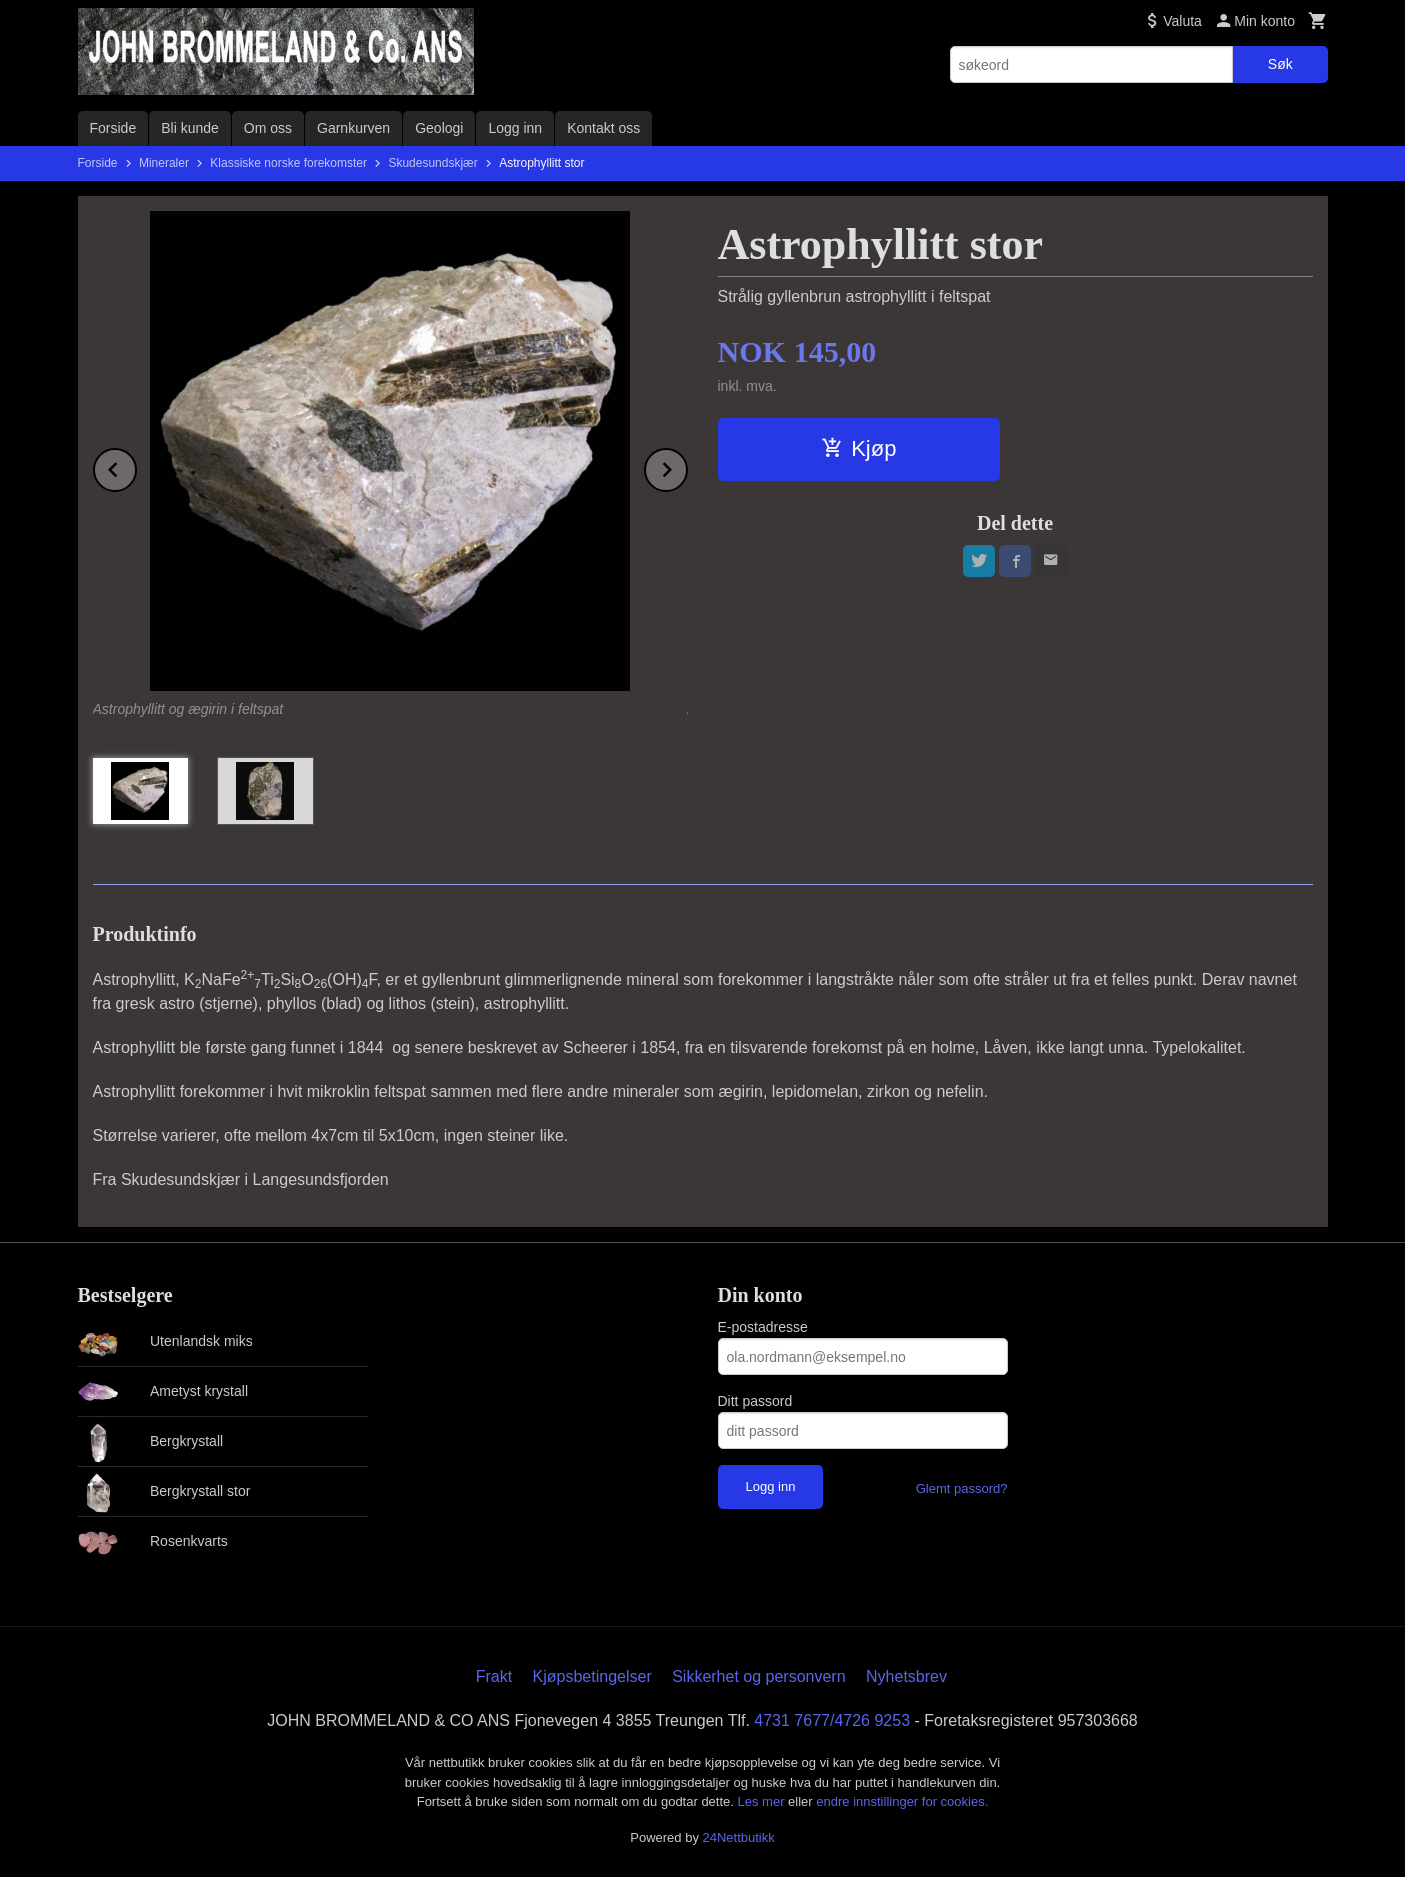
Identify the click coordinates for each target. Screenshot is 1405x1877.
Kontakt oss (603, 128)
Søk (1280, 64)
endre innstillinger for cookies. (902, 1801)
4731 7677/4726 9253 (832, 1720)
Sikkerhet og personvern (758, 1676)
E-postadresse (763, 1327)
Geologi (439, 128)
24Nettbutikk (739, 1837)
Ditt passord (755, 1401)
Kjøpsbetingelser (592, 1676)
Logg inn (515, 128)
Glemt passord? (962, 1488)
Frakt (494, 1676)
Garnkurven (353, 128)
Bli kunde (190, 128)
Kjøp (858, 448)
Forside (113, 128)
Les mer (763, 1801)
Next (687, 466)
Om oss (268, 128)
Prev (136, 466)
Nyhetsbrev (906, 1676)
